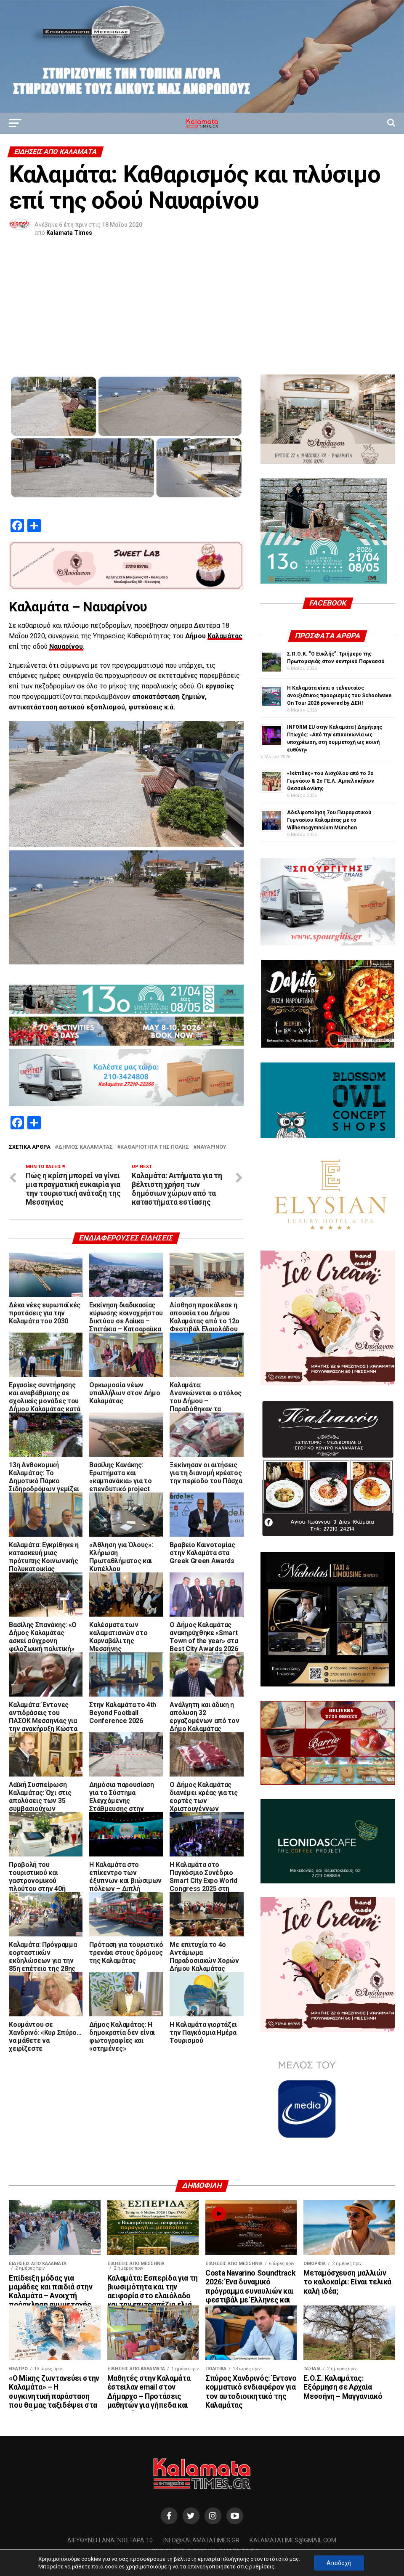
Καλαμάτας (224, 636)
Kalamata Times (69, 232)
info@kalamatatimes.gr (201, 2540)
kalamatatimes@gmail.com (293, 2540)
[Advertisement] (202, 311)
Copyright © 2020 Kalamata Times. (206, 2551)
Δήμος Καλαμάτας (85, 1147)
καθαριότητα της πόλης (154, 1147)
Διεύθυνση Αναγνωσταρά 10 (110, 2540)
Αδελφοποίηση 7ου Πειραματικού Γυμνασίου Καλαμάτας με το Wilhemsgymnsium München (329, 820)
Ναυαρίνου (66, 647)
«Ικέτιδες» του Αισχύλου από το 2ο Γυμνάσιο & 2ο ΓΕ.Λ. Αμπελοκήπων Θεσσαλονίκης (330, 780)
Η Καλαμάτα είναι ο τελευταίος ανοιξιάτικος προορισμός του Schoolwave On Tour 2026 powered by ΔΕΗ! (339, 695)
